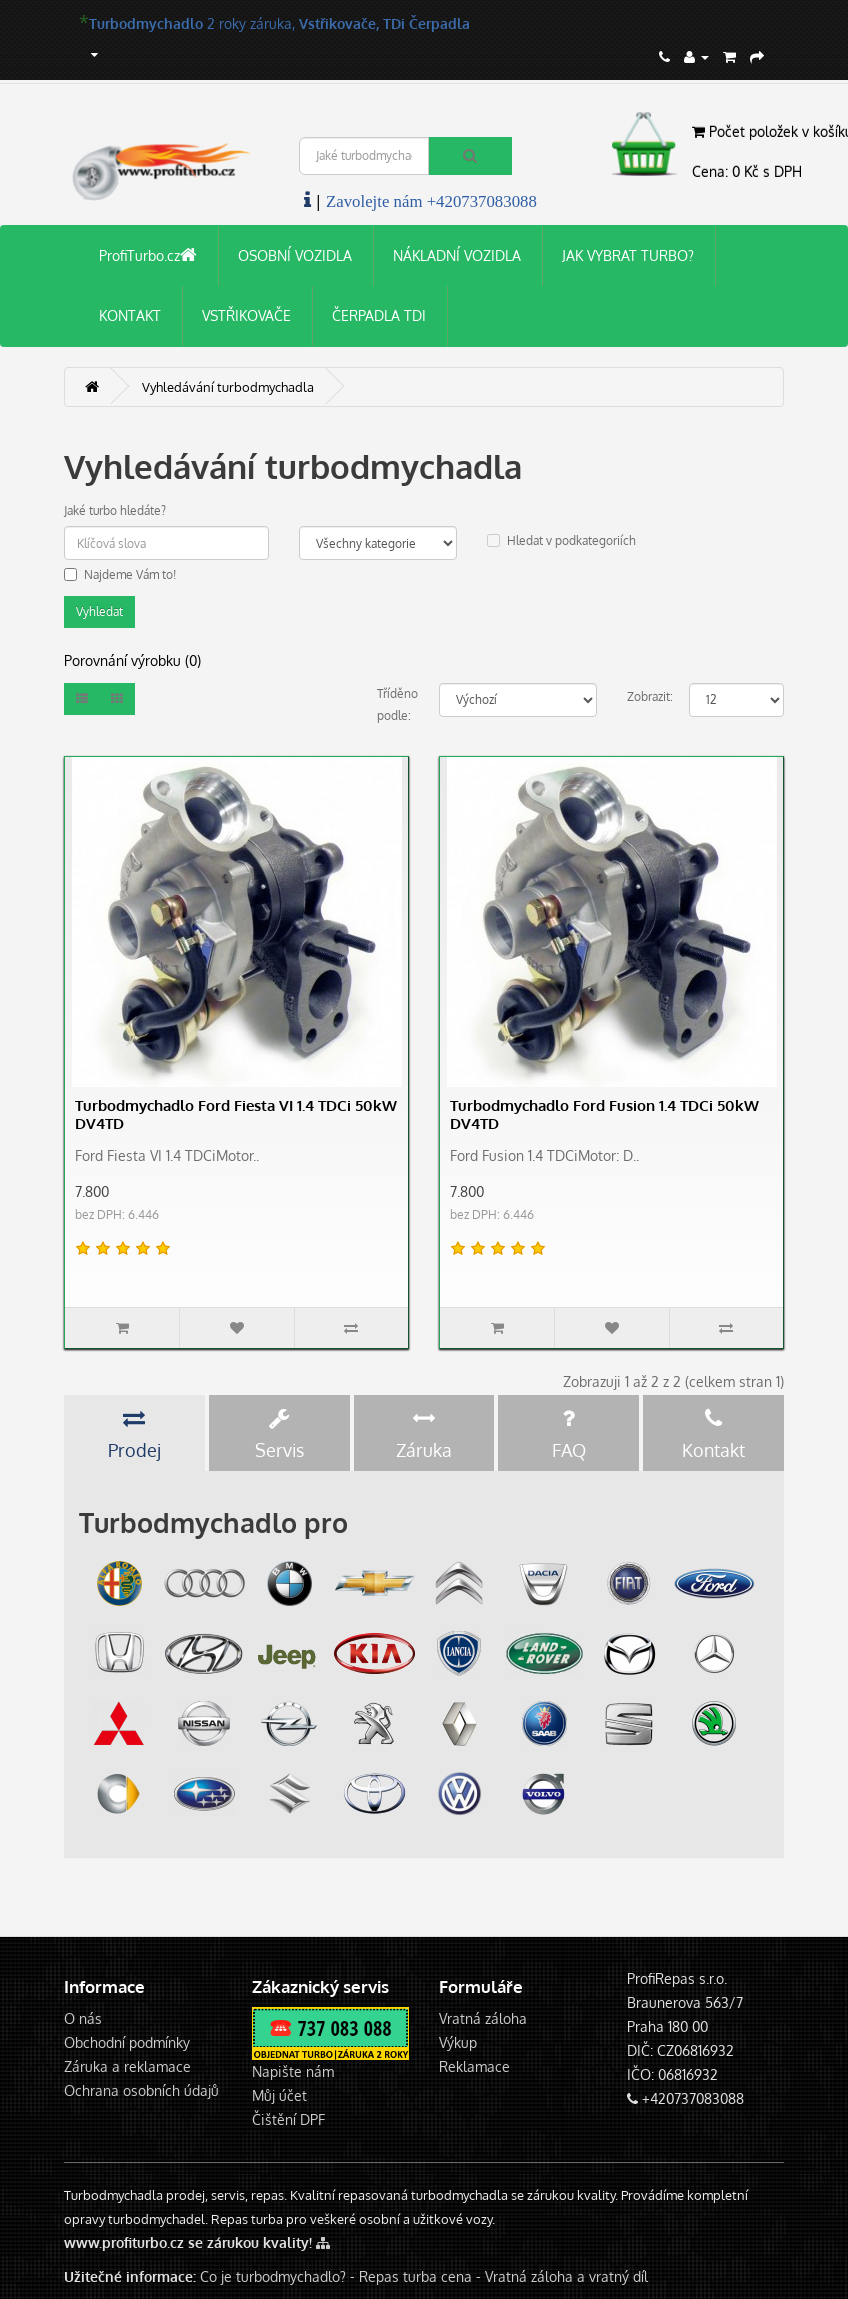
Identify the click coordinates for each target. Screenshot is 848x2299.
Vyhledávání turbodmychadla (228, 387)
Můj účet (279, 2095)
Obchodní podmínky (127, 2042)
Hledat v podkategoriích (561, 540)
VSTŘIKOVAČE (246, 315)
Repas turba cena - (422, 2276)
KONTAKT (130, 315)
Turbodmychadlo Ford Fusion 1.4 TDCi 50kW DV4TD (604, 1114)
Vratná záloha (483, 2018)
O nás (83, 2018)
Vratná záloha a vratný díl (566, 2276)
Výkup (458, 2042)
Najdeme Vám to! (120, 574)
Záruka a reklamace (127, 2066)
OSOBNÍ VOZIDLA (295, 255)
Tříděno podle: (393, 704)
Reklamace (474, 2066)
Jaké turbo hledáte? (115, 510)
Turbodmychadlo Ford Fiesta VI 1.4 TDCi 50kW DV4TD (236, 1114)
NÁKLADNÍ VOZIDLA (457, 255)
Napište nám (293, 2071)
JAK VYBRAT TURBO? (628, 255)
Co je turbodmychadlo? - (277, 2276)
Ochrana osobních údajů (141, 2090)
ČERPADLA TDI (379, 315)
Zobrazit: (643, 696)
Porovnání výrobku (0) (132, 660)
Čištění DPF (288, 2119)
